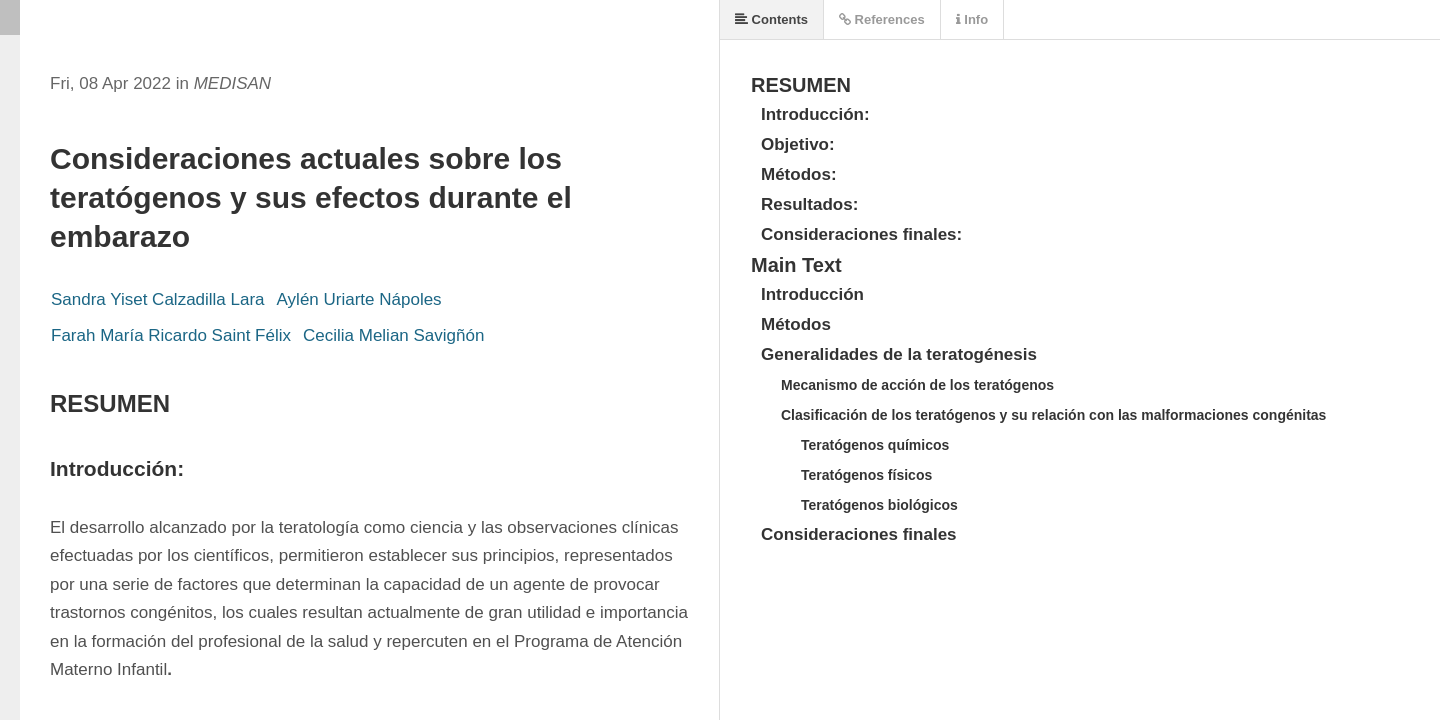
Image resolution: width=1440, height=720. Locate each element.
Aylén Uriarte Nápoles (359, 299)
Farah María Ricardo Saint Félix (171, 335)
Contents (771, 19)
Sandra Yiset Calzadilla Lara (158, 299)
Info (972, 19)
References (882, 19)
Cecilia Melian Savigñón (393, 335)
